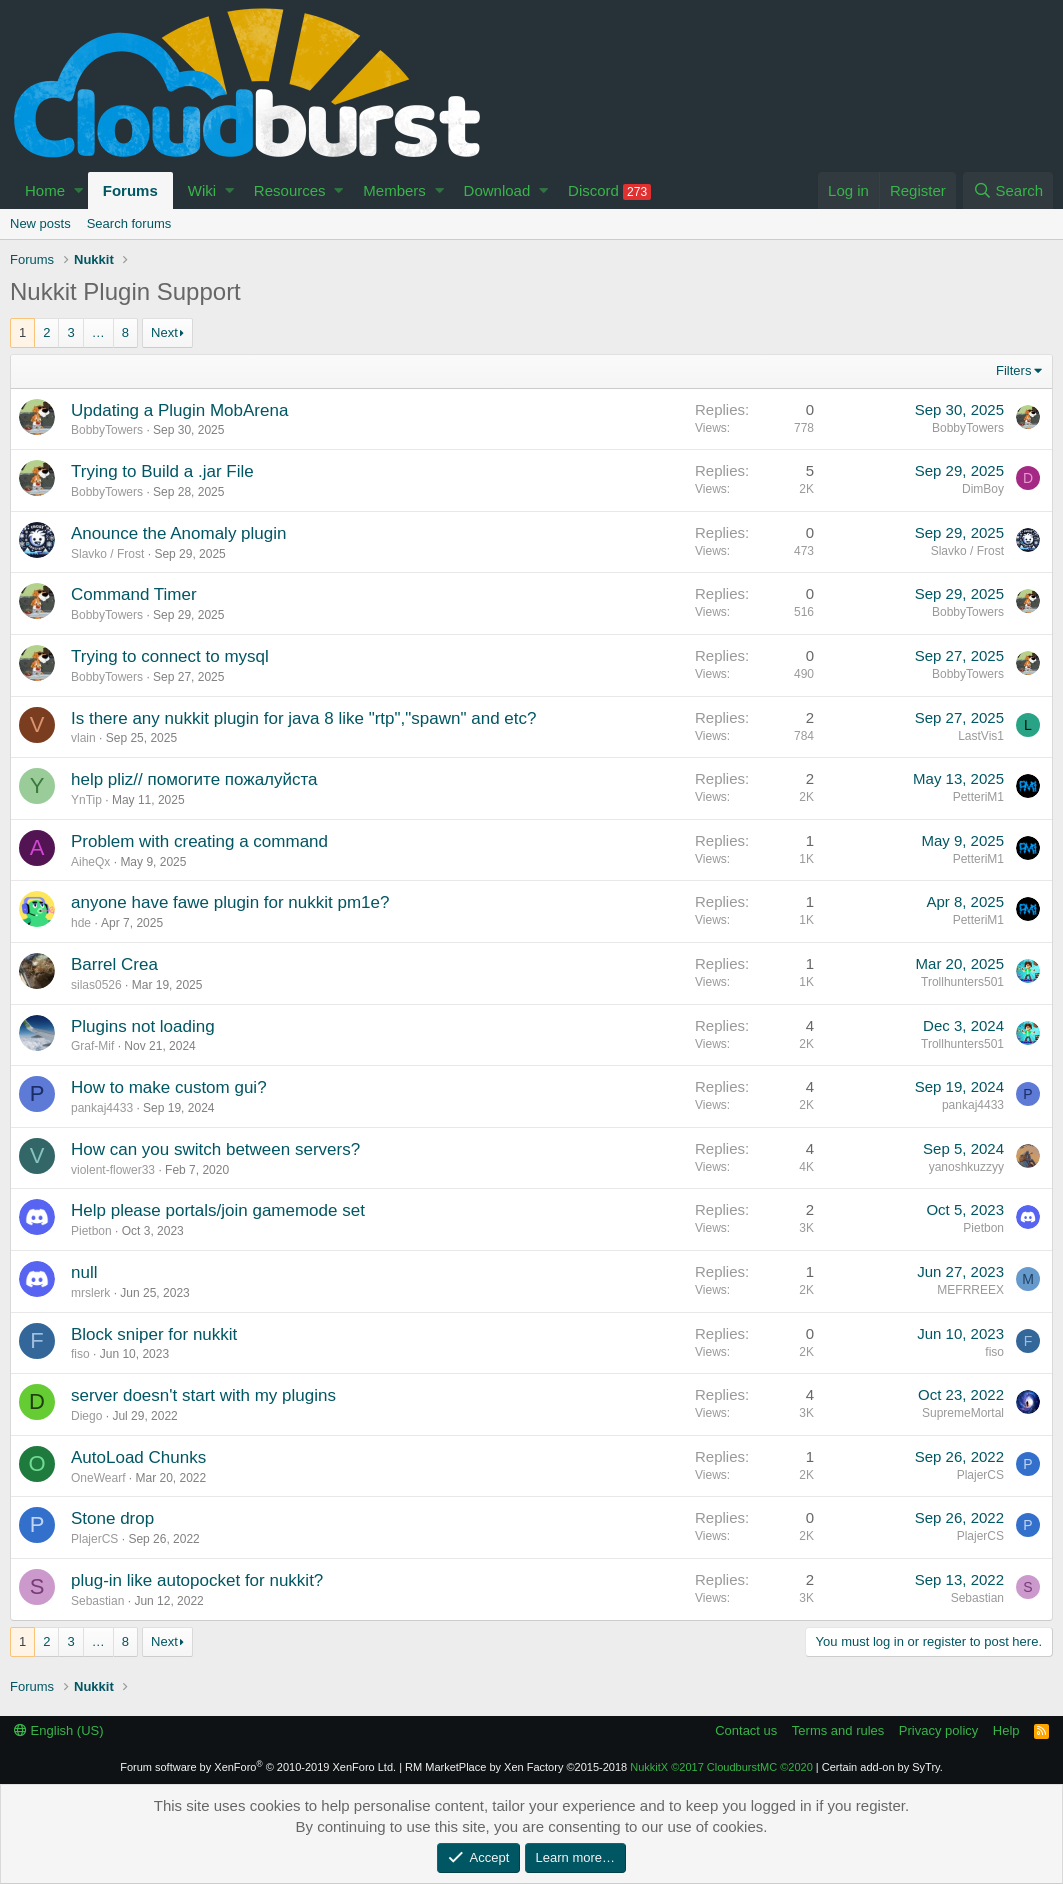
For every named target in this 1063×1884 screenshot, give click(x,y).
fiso (80, 1354)
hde (81, 923)
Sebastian (97, 1601)
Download (497, 190)
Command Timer (134, 594)
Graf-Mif (92, 1046)
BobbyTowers (107, 430)
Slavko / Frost (107, 554)
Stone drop (112, 1518)
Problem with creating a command (199, 841)
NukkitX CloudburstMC (721, 1767)
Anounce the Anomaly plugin (179, 533)
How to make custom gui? (169, 1087)
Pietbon (91, 1231)
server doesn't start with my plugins (203, 1395)
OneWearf (98, 1478)
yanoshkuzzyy (966, 1167)
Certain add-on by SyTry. (882, 1767)
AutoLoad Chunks (138, 1457)
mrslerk (90, 1293)
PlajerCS (980, 1475)
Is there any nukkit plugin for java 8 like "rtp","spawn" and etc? (303, 718)
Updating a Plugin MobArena (179, 410)
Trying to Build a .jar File (162, 471)
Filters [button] (1013, 370)
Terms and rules (838, 1730)
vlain (83, 738)
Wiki (202, 190)
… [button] (98, 332)
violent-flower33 (113, 1170)
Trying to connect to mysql (170, 656)
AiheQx (90, 862)
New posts (40, 223)
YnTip (86, 800)
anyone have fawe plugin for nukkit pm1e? (230, 902)
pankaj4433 (102, 1108)
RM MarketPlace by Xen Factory (516, 1767)
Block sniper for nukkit (154, 1334)
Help (1006, 1730)
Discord (609, 191)
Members (394, 190)
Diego (86, 1416)
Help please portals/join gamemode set (218, 1210)
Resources (290, 190)
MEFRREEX (970, 1290)
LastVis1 (981, 736)
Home (45, 190)
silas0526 (96, 985)
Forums (130, 190)
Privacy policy (938, 1730)
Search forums (129, 223)
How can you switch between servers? (215, 1149)
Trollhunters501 (962, 982)
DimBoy (983, 489)
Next (164, 332)
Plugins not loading (143, 1026)
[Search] (1008, 190)
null (84, 1272)
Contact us (746, 1730)
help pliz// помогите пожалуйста (194, 779)
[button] (78, 190)
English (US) (59, 1730)
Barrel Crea (114, 964)
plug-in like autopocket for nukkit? (197, 1580)
